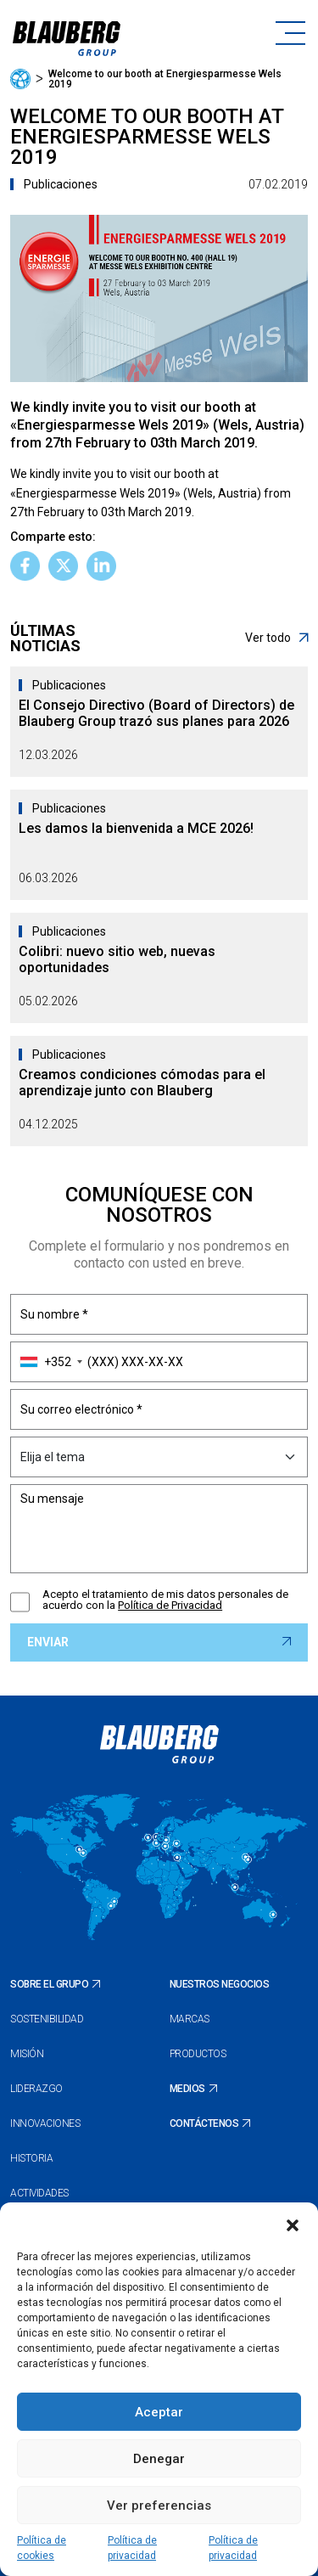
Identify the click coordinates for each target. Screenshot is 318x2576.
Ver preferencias (159, 2505)
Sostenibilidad (46, 2019)
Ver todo (276, 637)
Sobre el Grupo (49, 1984)
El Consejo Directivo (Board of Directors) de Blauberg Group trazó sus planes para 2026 (156, 713)
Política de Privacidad (170, 1605)
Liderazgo (36, 2089)
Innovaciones (45, 2123)
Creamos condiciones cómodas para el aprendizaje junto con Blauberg (142, 1082)
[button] (292, 2223)
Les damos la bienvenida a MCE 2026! (136, 828)
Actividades (39, 2193)
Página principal (20, 79)
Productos (198, 2054)
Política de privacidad (132, 2548)
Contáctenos (204, 2123)
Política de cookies (41, 2548)
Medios (187, 2089)
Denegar (159, 2458)
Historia (31, 2158)
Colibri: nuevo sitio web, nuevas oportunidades (117, 959)
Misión (26, 2054)
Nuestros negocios (220, 1984)
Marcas (189, 2019)
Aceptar (159, 2412)
